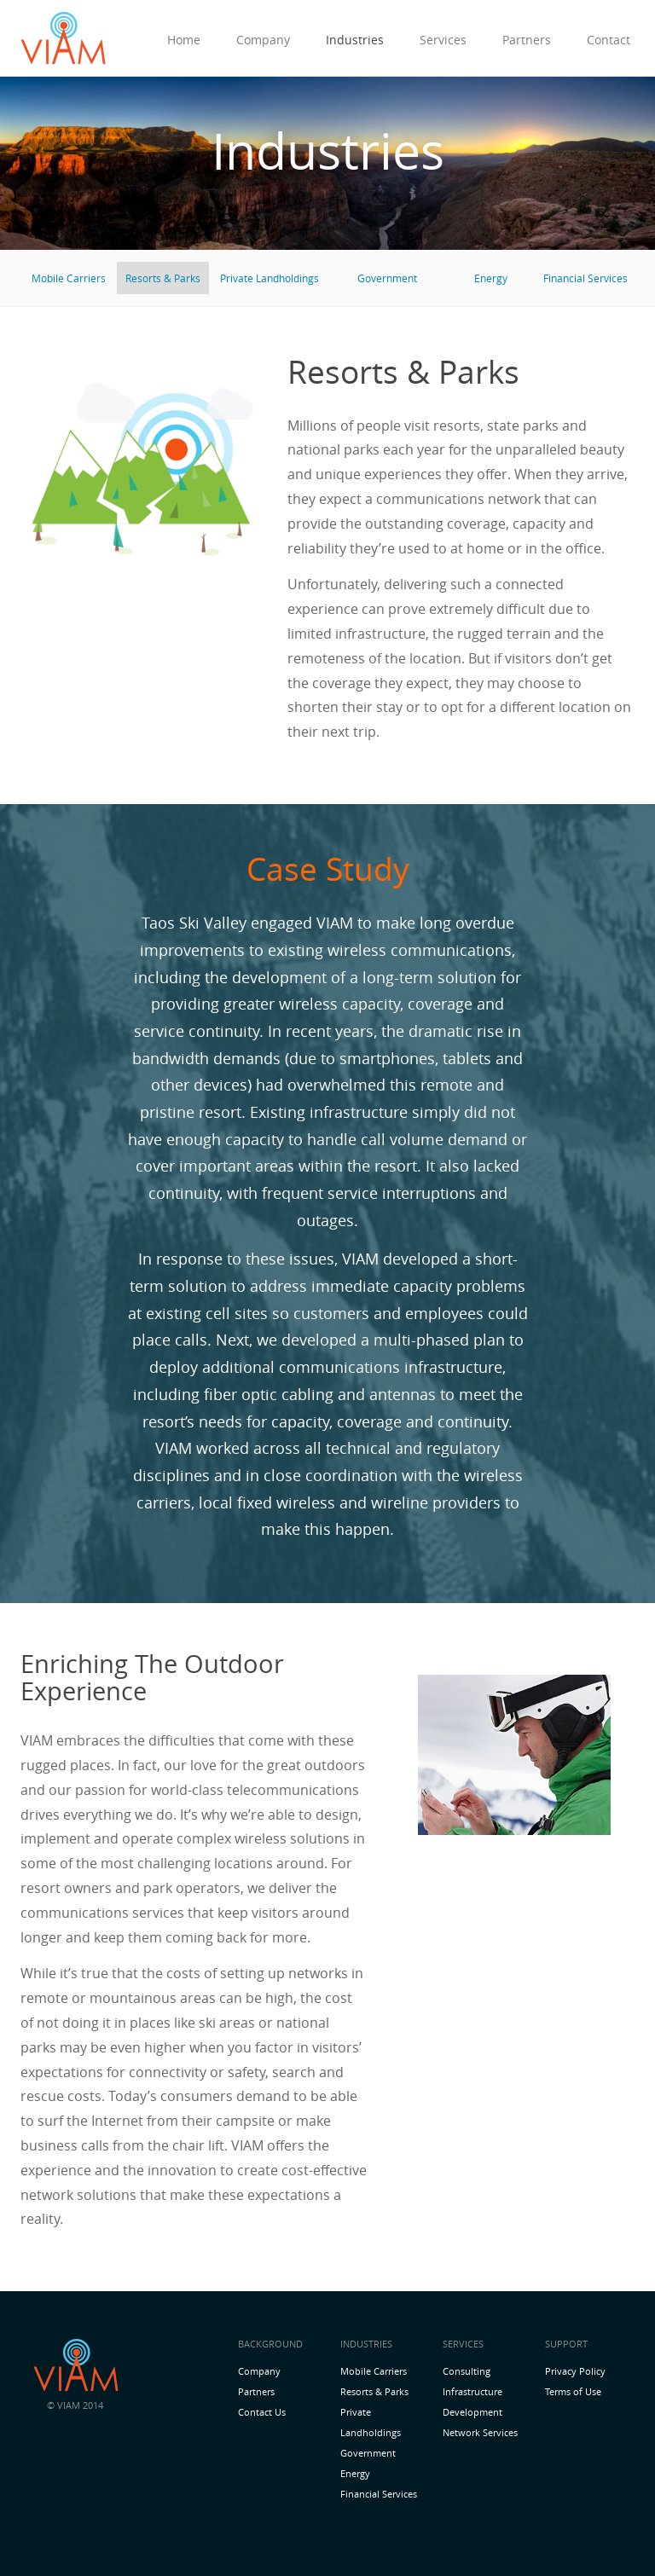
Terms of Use (573, 2391)
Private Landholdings (269, 278)
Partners (526, 40)
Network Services (480, 2432)
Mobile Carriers (69, 278)
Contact (608, 40)
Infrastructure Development (472, 2401)
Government (387, 278)
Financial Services (585, 278)
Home (183, 40)
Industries (355, 40)
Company (263, 40)
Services (443, 40)
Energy (490, 278)
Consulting (466, 2371)
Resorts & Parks (162, 278)
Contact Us (262, 2411)
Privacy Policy (575, 2371)
